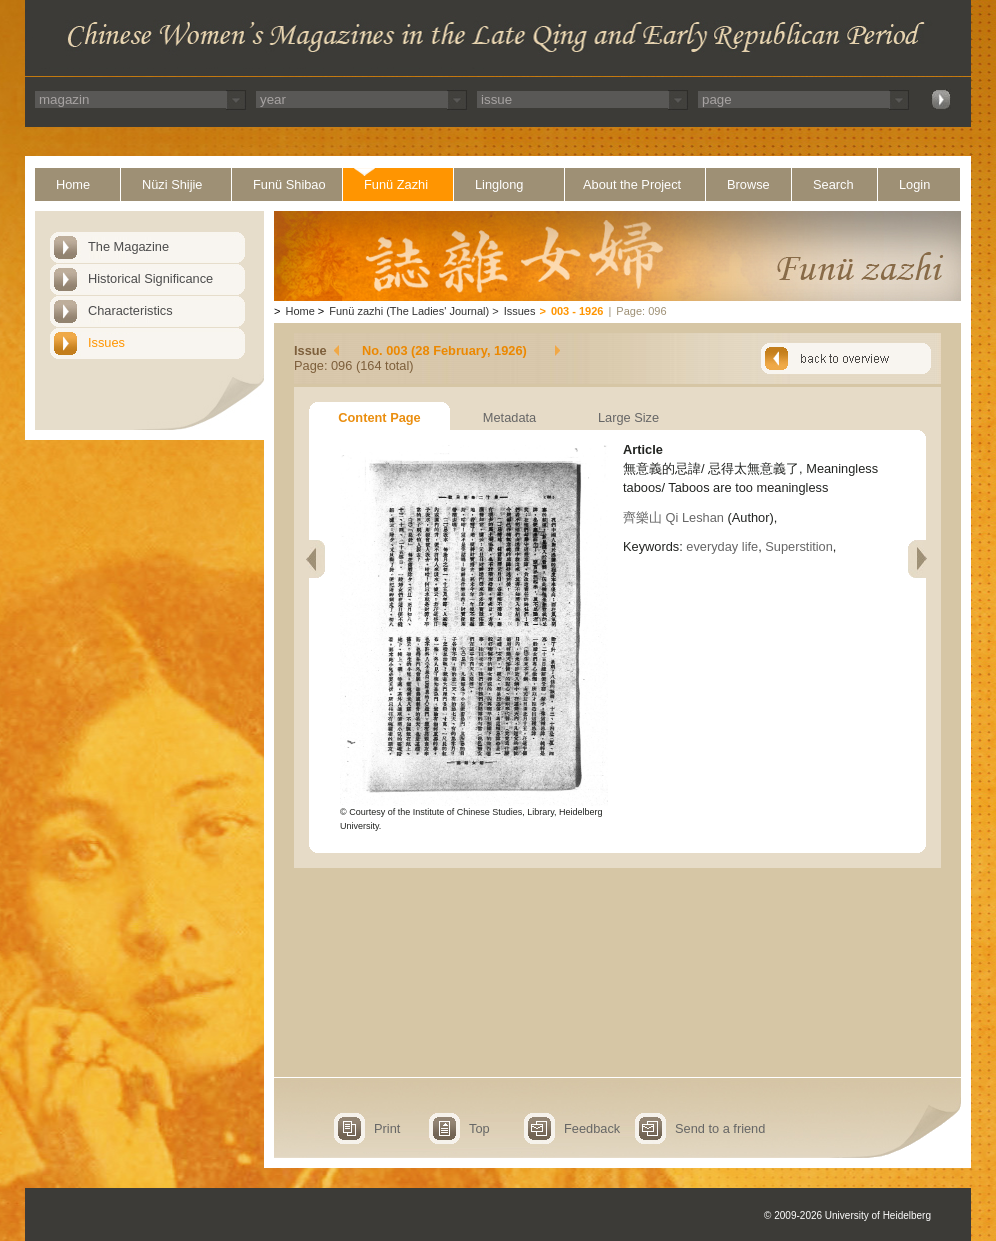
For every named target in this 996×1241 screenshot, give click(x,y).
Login (914, 184)
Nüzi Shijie (172, 184)
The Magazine (128, 246)
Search (833, 184)
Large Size (628, 417)
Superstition (799, 546)
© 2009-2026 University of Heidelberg (847, 1215)
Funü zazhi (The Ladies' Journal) (409, 311)
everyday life (722, 546)
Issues (106, 342)
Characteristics (130, 310)
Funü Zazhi (396, 184)
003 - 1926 (577, 311)
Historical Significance (150, 278)
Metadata (509, 417)
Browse (748, 184)
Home (73, 184)
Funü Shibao (289, 184)
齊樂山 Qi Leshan (673, 517)
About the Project (632, 184)
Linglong (499, 184)
